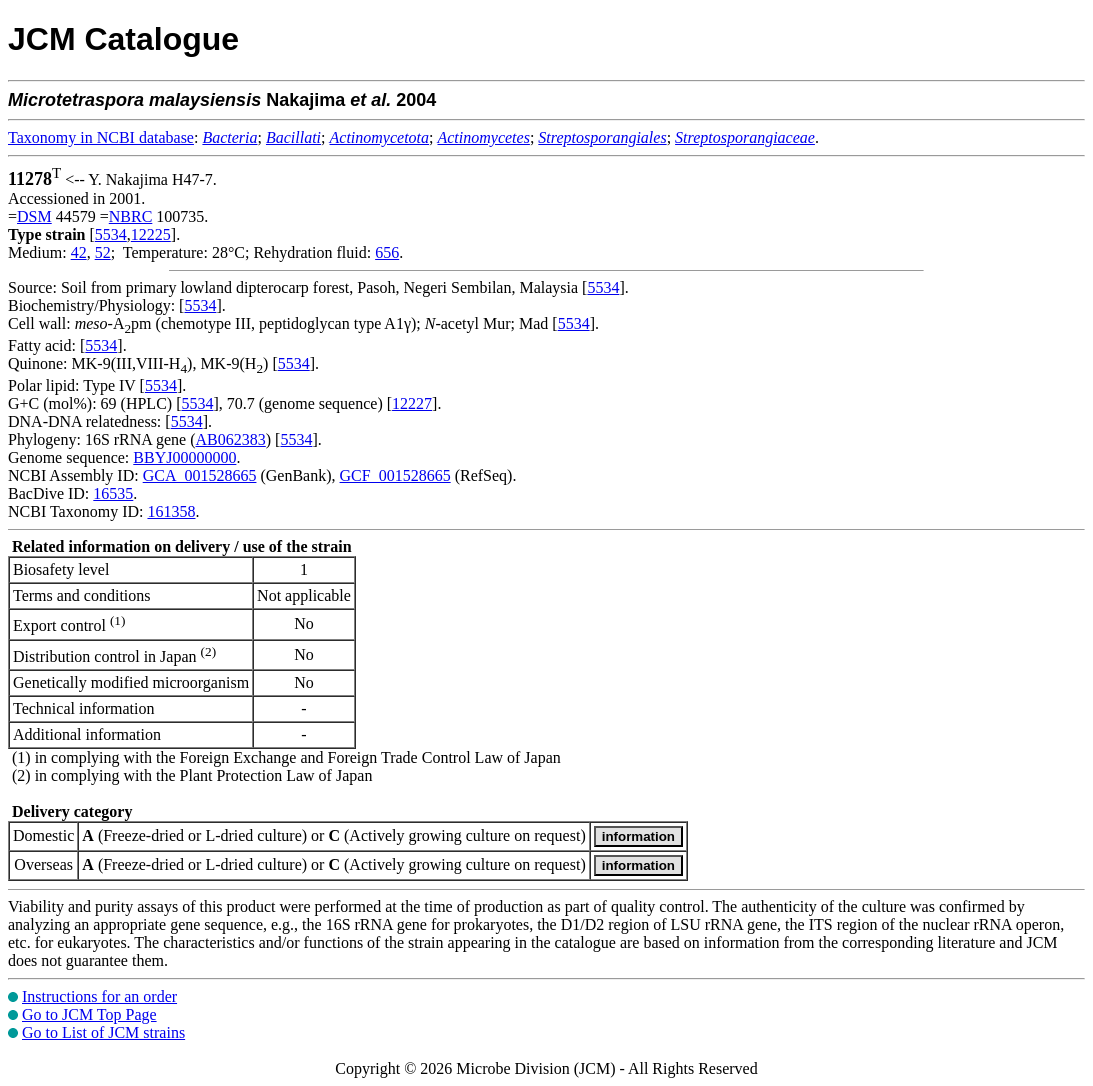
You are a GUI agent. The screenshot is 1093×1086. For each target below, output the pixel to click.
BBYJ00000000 (184, 457)
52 (103, 252)
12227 (412, 403)
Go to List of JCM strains (103, 1032)
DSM (34, 216)
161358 (171, 511)
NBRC (131, 216)
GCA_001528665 (200, 475)
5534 (111, 234)
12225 (151, 234)
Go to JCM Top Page (89, 1014)
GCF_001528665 (395, 475)
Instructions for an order (99, 996)
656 (387, 252)
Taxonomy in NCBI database (101, 137)
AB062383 (231, 439)
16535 (113, 493)
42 (79, 252)
